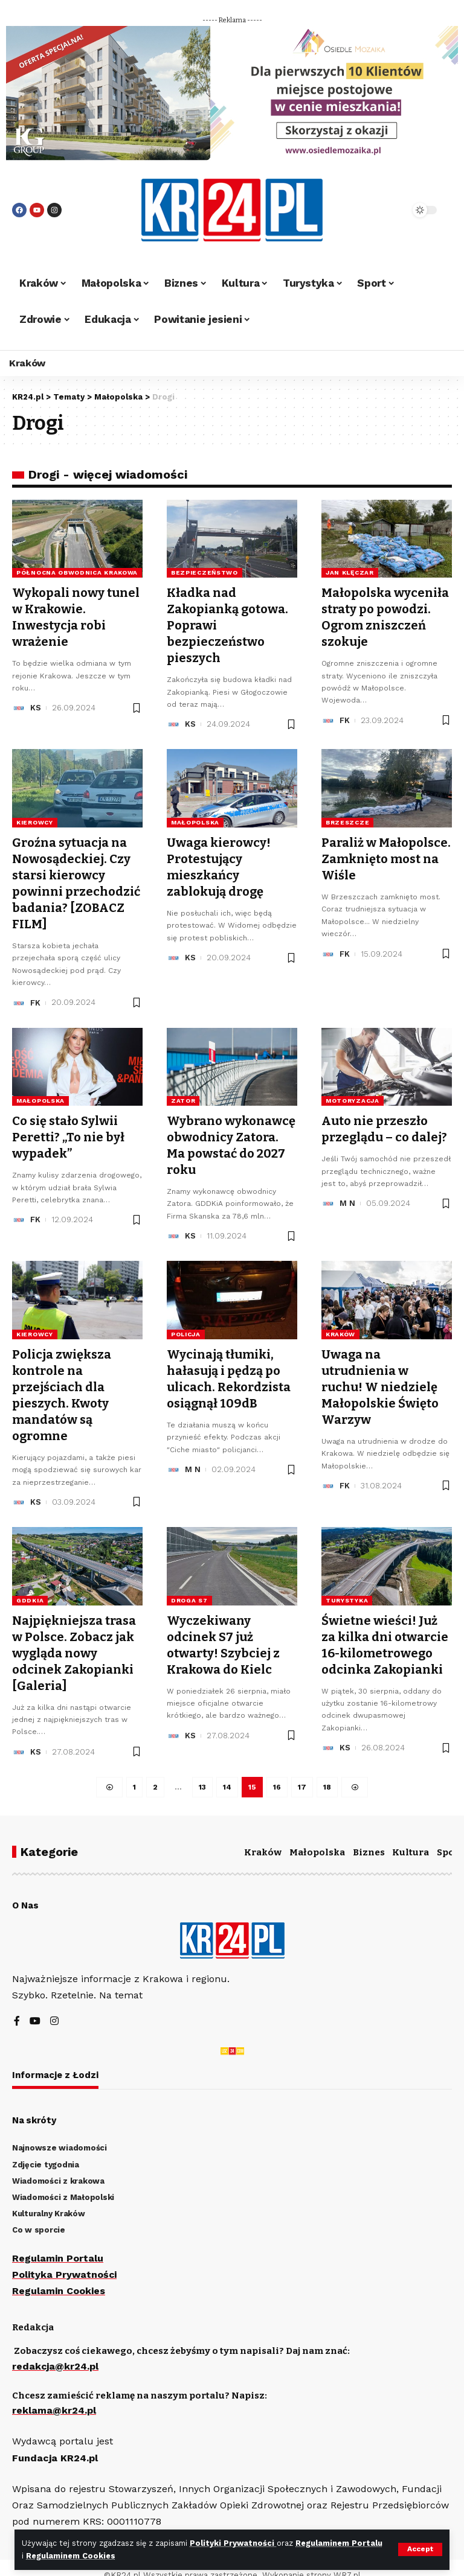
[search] (386, 210)
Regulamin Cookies (58, 2275)
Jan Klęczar (350, 572)
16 (277, 1771)
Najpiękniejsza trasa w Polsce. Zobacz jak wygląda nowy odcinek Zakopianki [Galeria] (74, 1639)
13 (202, 1771)
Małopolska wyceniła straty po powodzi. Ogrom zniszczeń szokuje (385, 616)
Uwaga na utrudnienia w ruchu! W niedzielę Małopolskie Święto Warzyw (380, 1376)
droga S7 (189, 1587)
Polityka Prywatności (64, 2259)
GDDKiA (30, 1587)
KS (35, 705)
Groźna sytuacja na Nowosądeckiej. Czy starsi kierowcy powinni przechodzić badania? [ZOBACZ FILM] (76, 878)
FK (345, 717)
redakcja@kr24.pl (55, 2350)
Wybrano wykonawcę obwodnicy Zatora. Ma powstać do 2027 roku (231, 1137)
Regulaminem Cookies (70, 2555)
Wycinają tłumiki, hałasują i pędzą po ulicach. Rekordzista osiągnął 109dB (229, 1369)
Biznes (369, 1836)
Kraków (340, 1325)
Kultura (410, 1836)
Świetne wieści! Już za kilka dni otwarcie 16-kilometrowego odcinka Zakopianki (384, 1631)
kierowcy (34, 819)
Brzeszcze (347, 819)
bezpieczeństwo (204, 572)
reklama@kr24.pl (54, 2395)
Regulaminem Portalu (339, 2543)
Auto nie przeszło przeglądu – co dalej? (384, 1122)
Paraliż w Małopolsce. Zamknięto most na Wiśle (386, 855)
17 (302, 1771)
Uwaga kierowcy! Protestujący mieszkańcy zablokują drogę (219, 863)
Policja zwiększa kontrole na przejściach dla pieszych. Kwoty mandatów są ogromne (61, 1384)
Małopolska (195, 819)
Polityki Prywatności (233, 2543)
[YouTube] (35, 2006)
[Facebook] (17, 2006)
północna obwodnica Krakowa (77, 572)
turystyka (347, 1587)
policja (186, 1325)
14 (227, 1771)
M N (347, 1195)
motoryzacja (352, 1094)
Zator (183, 1094)
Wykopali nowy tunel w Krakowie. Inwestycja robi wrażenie (76, 616)
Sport (450, 1836)
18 (327, 1771)
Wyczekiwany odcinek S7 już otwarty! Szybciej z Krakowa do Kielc (223, 1631)
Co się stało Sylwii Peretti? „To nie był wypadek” (68, 1130)
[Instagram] (54, 2006)
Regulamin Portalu (57, 2242)
